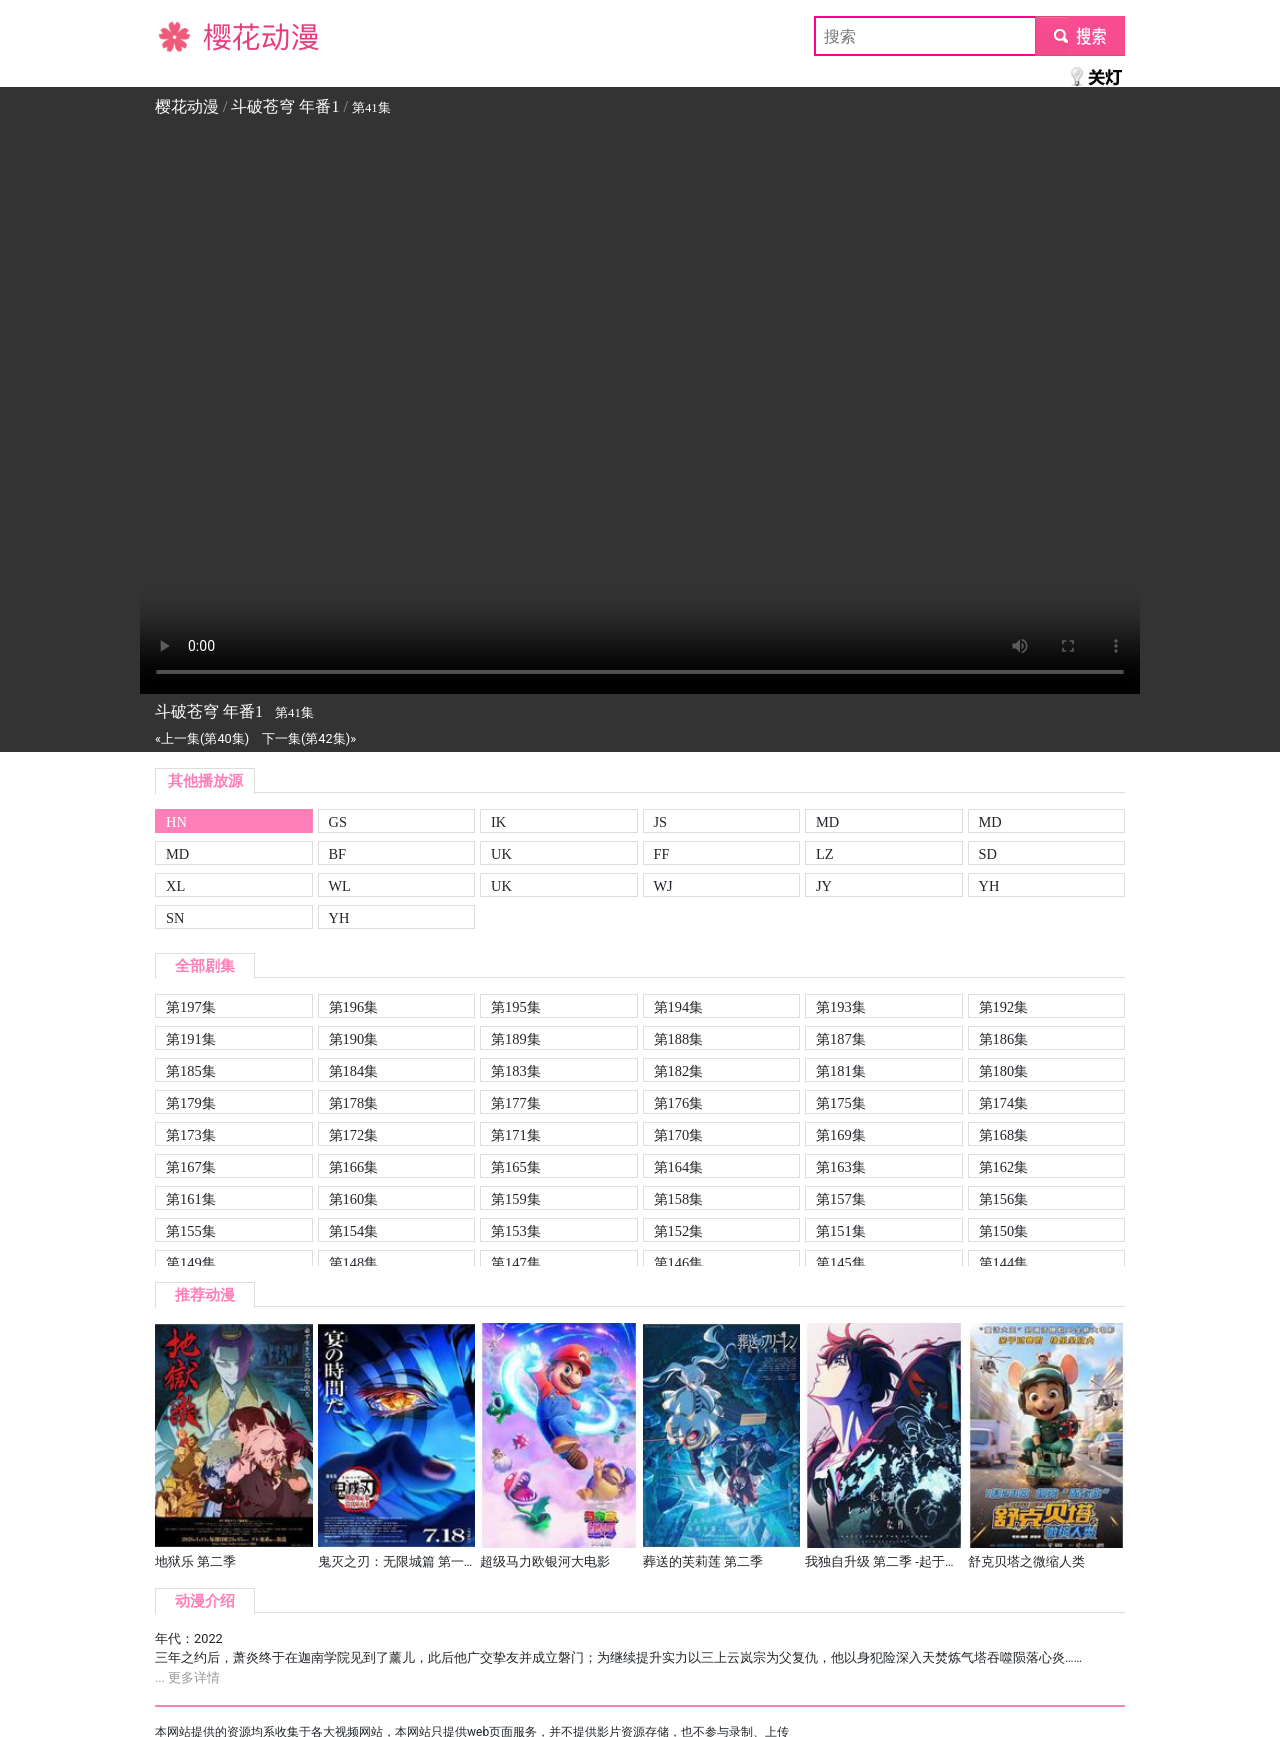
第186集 (1004, 1039)
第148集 (354, 1263)
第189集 (516, 1039)
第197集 (191, 1007)
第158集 (679, 1199)
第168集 (1004, 1135)
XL (175, 886)
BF (338, 854)
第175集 (841, 1103)
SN (175, 918)
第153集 (516, 1231)
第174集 (1004, 1103)
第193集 (841, 1007)
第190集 (354, 1039)
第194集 (679, 1007)
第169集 (841, 1135)
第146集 (679, 1263)
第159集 (516, 1199)
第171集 (516, 1135)
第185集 (191, 1071)
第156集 (1004, 1199)
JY (824, 886)
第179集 (191, 1103)
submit (1079, 35)
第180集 (1004, 1071)
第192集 (1004, 1007)
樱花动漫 (187, 35)
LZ (825, 854)
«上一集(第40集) (202, 738)
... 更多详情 (187, 1677)
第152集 (679, 1231)
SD (988, 854)
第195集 (516, 1007)
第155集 (191, 1231)
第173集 (191, 1135)
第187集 (841, 1039)
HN (176, 822)
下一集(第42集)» (309, 738)
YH (989, 886)
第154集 (354, 1231)
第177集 (516, 1103)
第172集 (354, 1135)
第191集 (191, 1039)
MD (827, 822)
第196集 (354, 1007)
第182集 (679, 1071)
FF (662, 854)
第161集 (191, 1199)
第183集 (516, 1071)
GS (338, 822)
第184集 (354, 1071)
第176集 (679, 1103)
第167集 (191, 1167)
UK (501, 854)
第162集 (1004, 1167)
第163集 (841, 1167)
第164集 (679, 1167)
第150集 (1004, 1231)
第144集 (1004, 1263)
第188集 (679, 1039)
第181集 (841, 1071)
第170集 (679, 1135)
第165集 (516, 1167)
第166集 (354, 1167)
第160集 (354, 1199)
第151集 (841, 1231)
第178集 (354, 1103)
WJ (663, 886)
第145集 (841, 1263)
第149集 (191, 1263)
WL (340, 886)
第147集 (516, 1263)
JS (661, 822)
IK (498, 822)
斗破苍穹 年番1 (285, 106)
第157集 (841, 1199)
